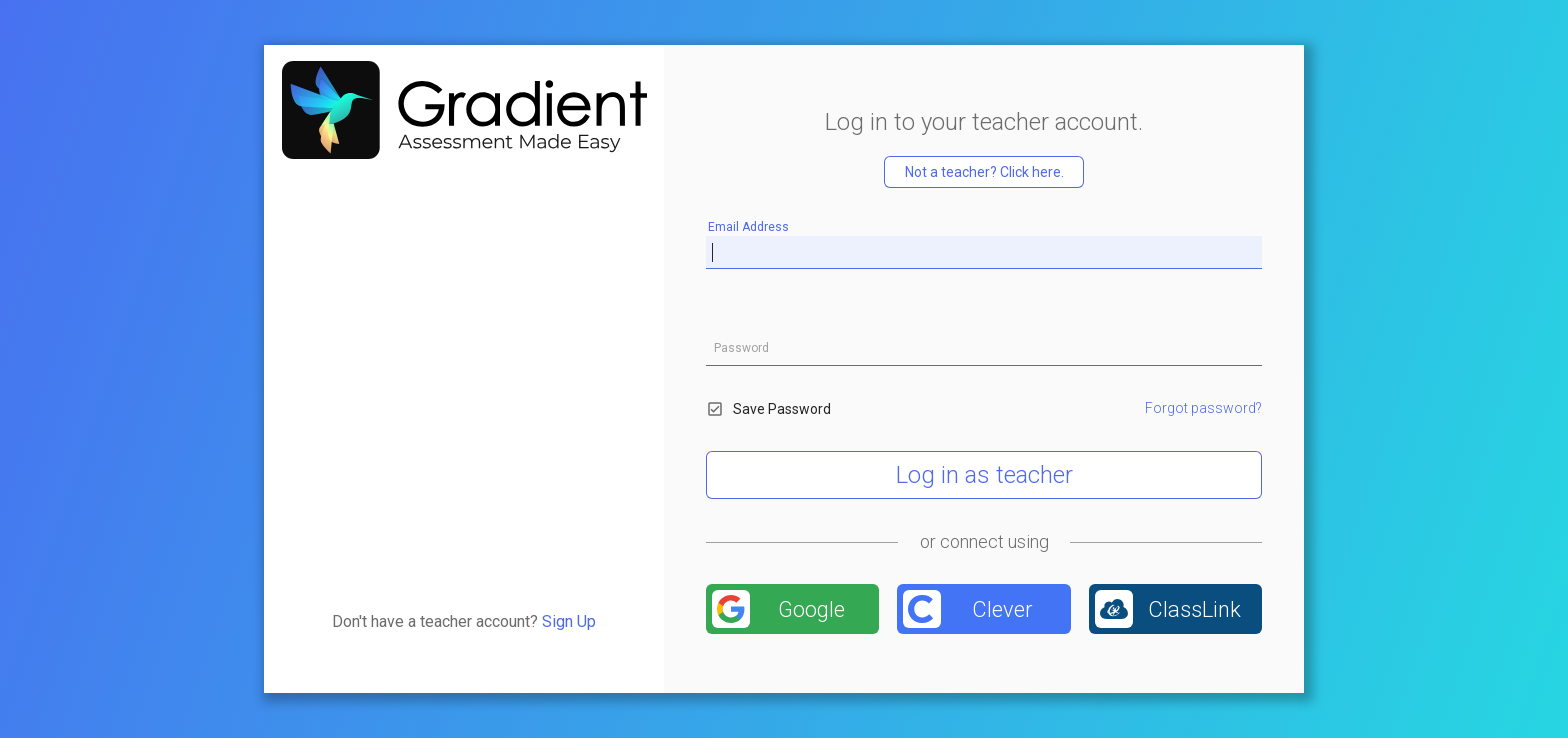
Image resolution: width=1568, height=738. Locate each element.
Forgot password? (1203, 408)
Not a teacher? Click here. (984, 172)
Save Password (768, 409)
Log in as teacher (984, 475)
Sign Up (569, 621)
